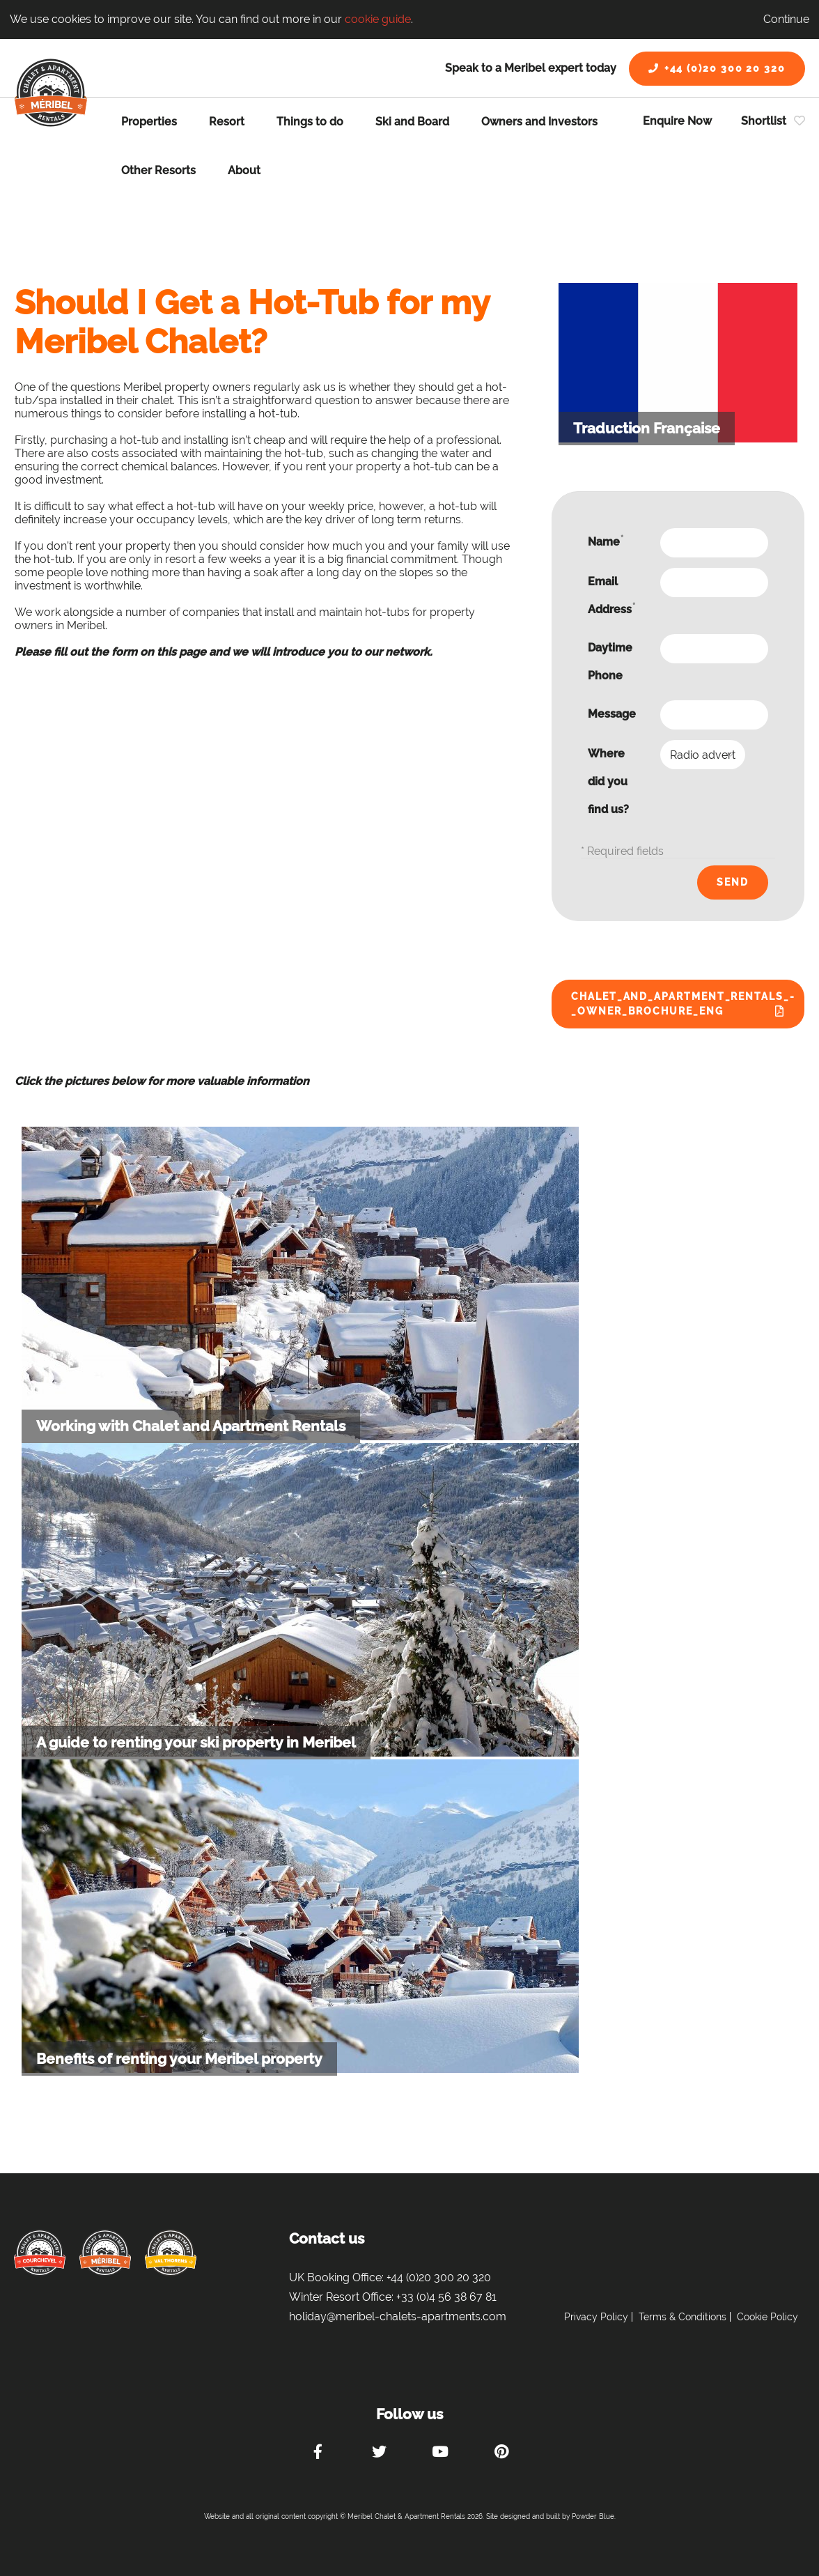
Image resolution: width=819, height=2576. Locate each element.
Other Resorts (158, 170)
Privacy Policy (596, 2316)
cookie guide (378, 19)
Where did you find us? (608, 781)
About (244, 170)
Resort (226, 121)
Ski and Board (412, 121)
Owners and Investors (539, 121)
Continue (786, 19)
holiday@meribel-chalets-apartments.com (397, 2316)
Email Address (611, 595)
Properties (149, 121)
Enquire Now (677, 121)
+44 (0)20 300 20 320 (717, 68)
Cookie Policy (767, 2316)
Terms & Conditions (682, 2316)
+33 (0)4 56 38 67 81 (446, 2297)
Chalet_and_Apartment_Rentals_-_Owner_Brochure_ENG (683, 1004)
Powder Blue (593, 2516)
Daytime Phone (610, 661)
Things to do (309, 121)
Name (605, 541)
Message (612, 713)
